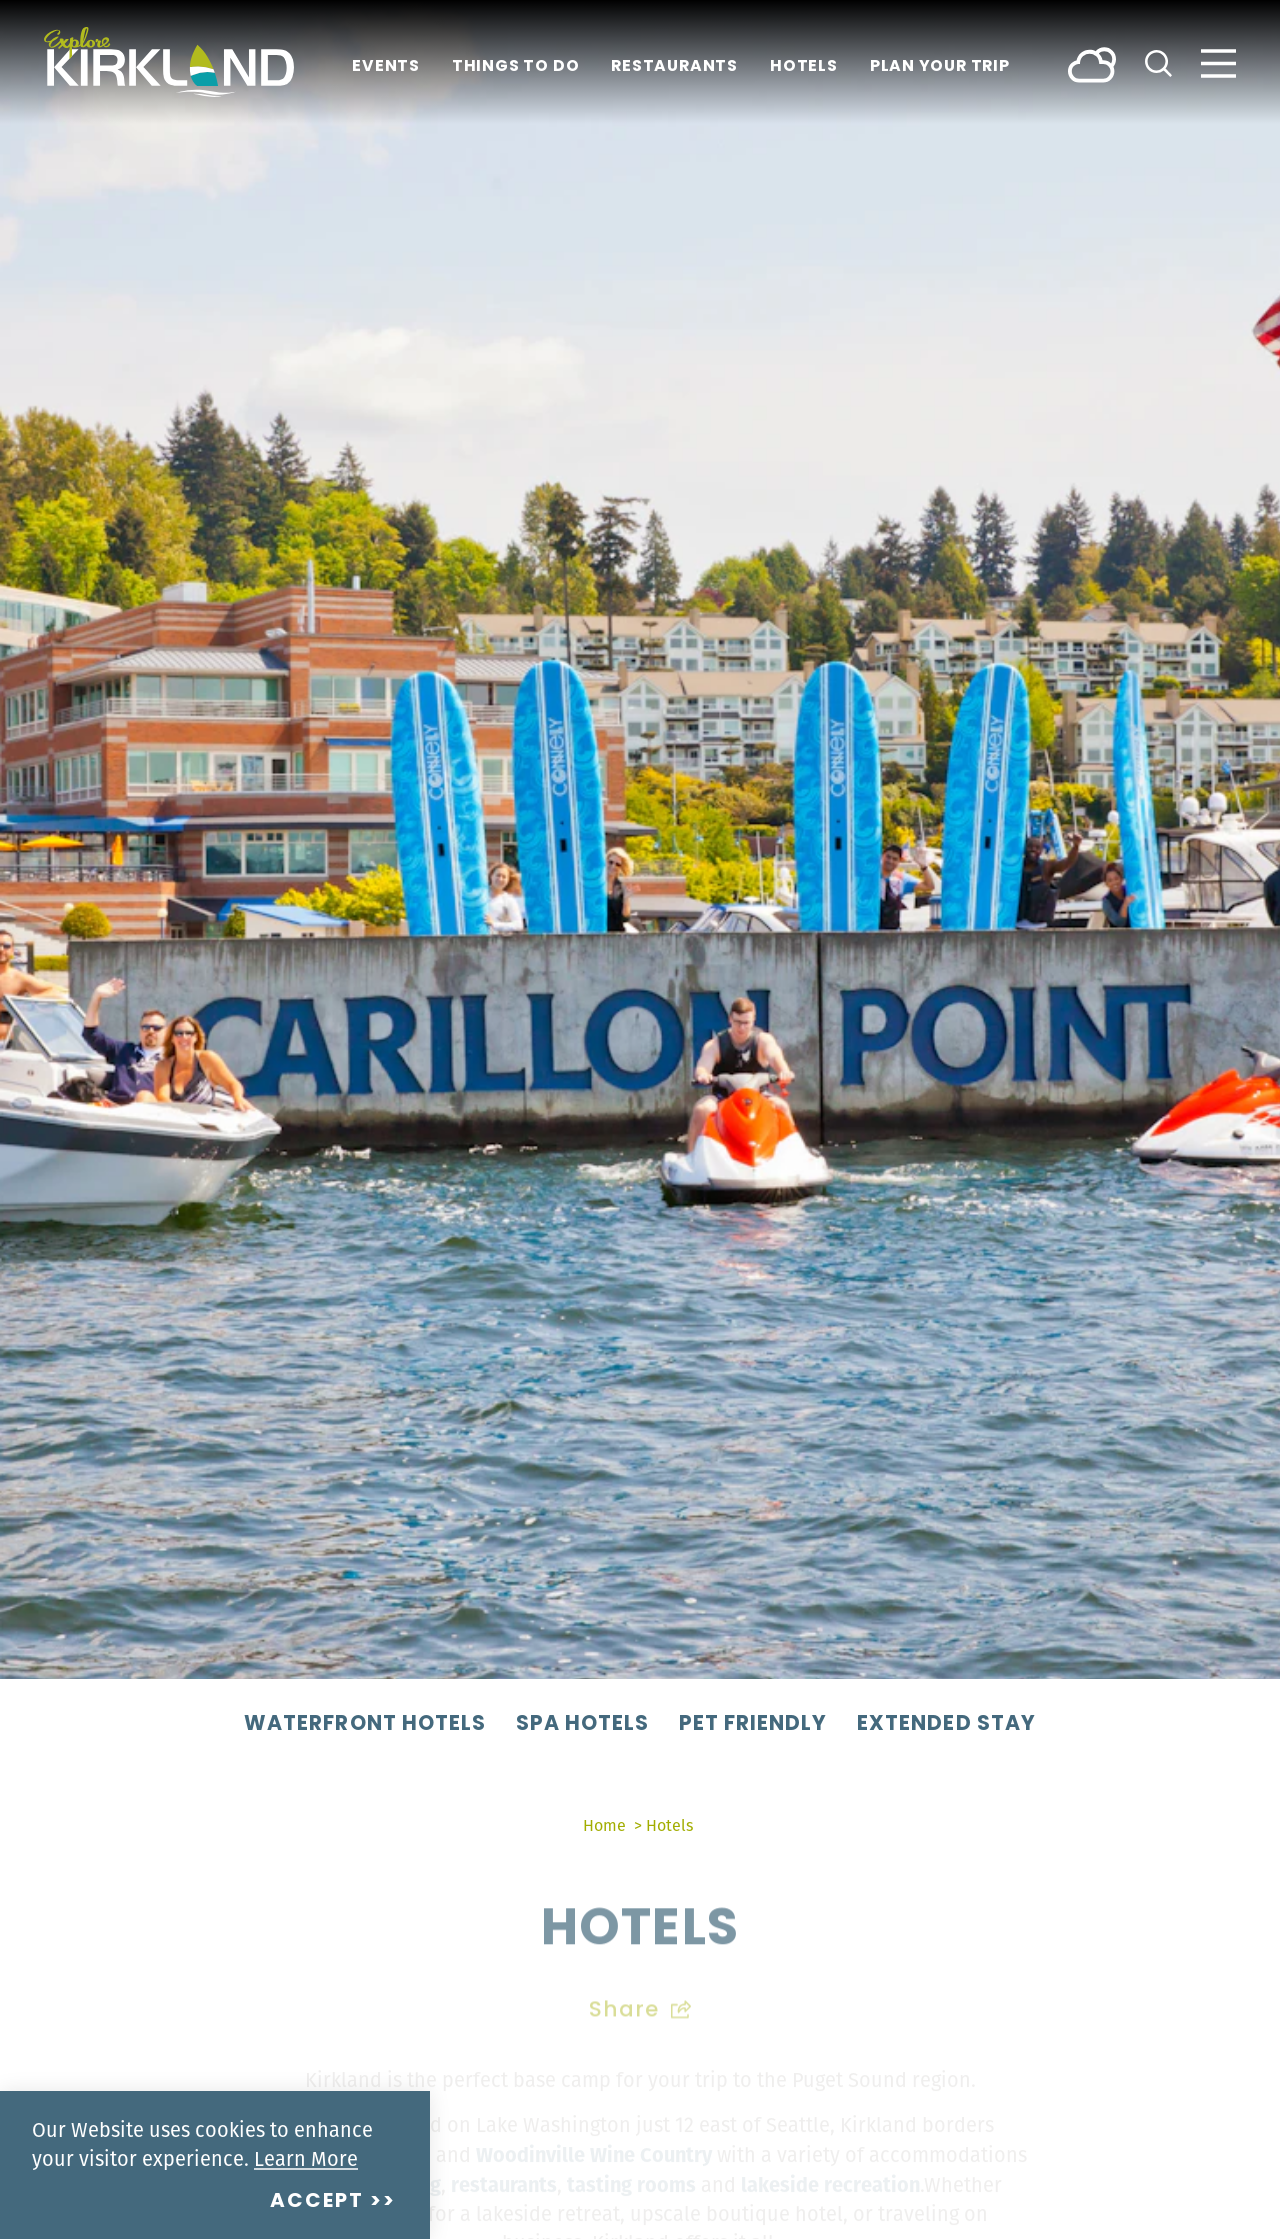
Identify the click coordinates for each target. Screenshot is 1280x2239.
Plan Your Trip (940, 67)
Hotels (804, 67)
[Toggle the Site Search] (1158, 61)
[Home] (169, 62)
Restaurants (674, 67)
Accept (317, 2202)
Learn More (306, 2158)
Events (386, 67)
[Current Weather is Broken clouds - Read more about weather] (1092, 63)
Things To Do (515, 67)
